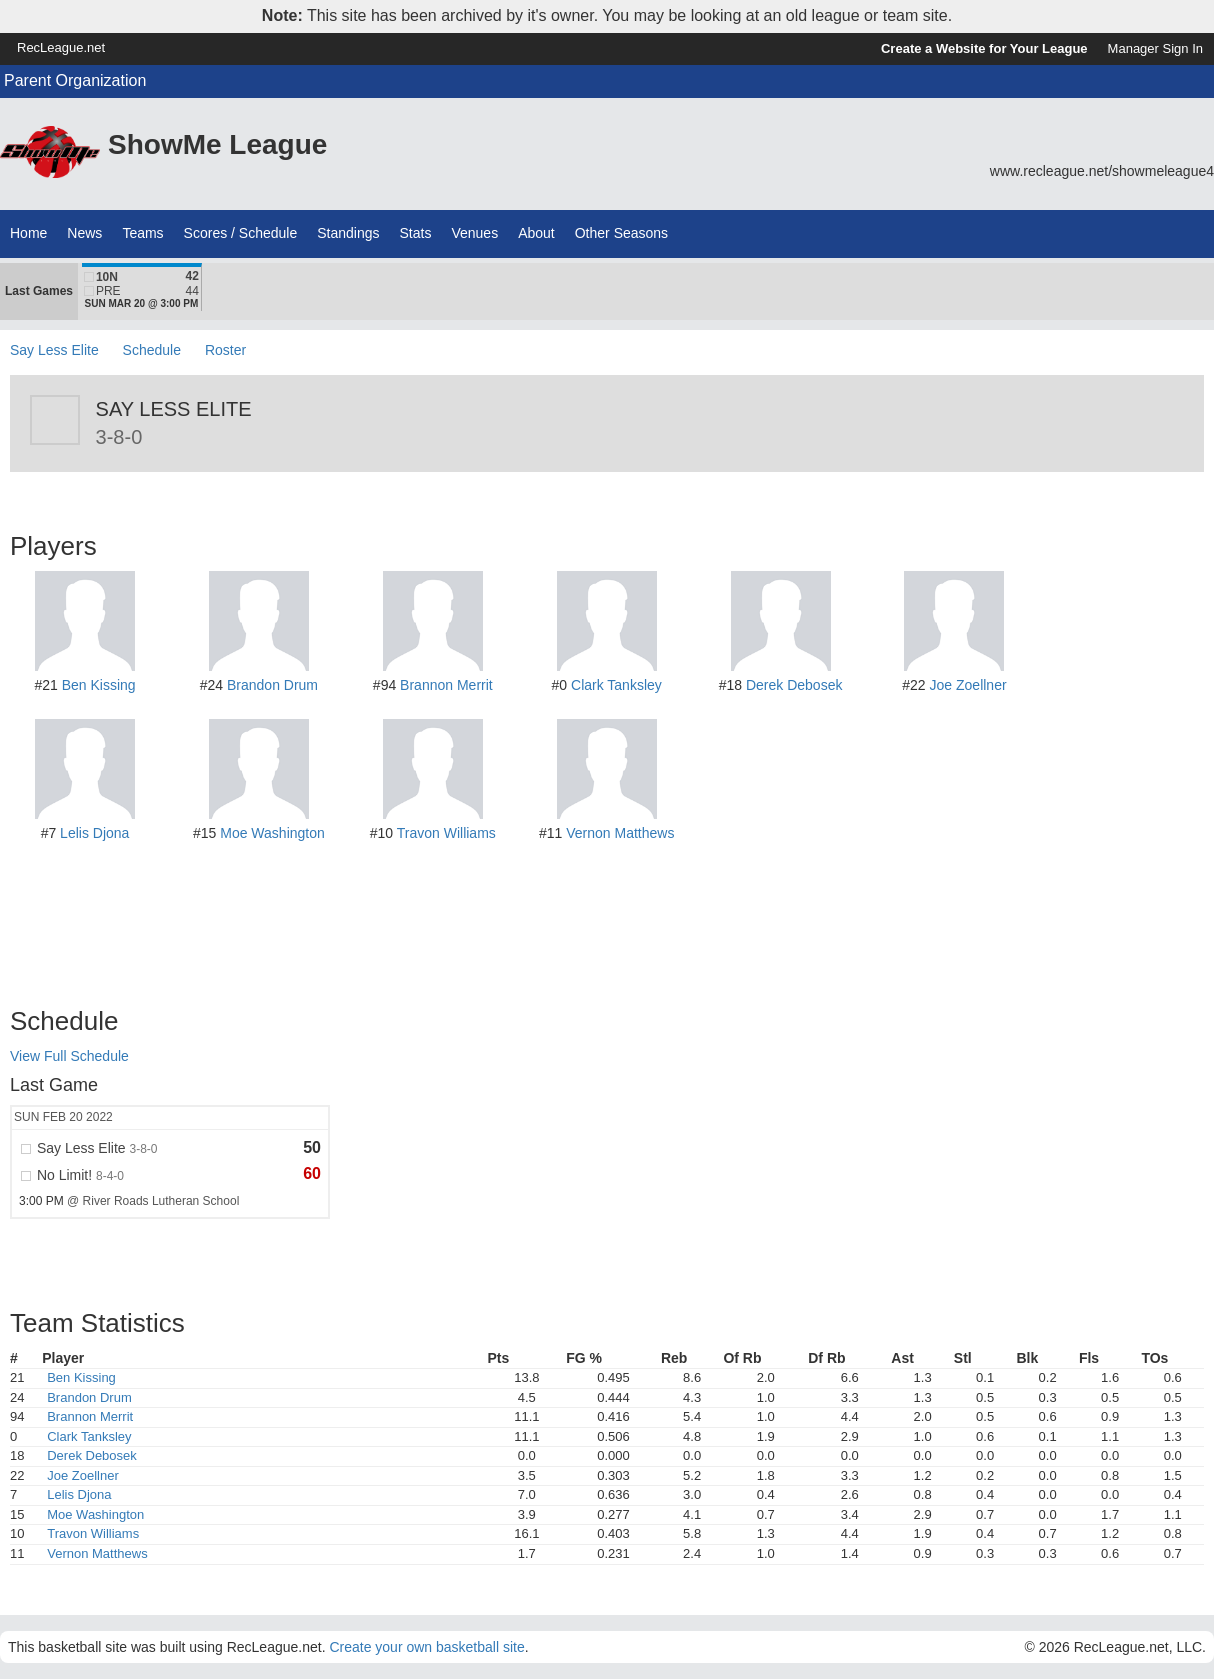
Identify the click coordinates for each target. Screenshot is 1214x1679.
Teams (142, 233)
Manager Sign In (1155, 48)
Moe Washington (272, 833)
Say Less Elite (54, 350)
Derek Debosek (794, 685)
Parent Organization (75, 80)
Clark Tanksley (616, 685)
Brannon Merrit (446, 685)
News (84, 233)
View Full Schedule (69, 1056)
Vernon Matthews (620, 833)
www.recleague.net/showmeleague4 (1102, 171)
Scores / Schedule (241, 233)
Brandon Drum (272, 685)
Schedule (152, 350)
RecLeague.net (61, 47)
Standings (348, 233)
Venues (474, 233)
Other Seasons (621, 233)
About (536, 233)
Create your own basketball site (426, 1647)
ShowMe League (217, 144)
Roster (225, 350)
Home (28, 233)
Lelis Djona (94, 833)
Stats (416, 233)
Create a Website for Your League (984, 48)
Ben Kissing (99, 685)
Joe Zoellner (968, 685)
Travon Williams (446, 833)
